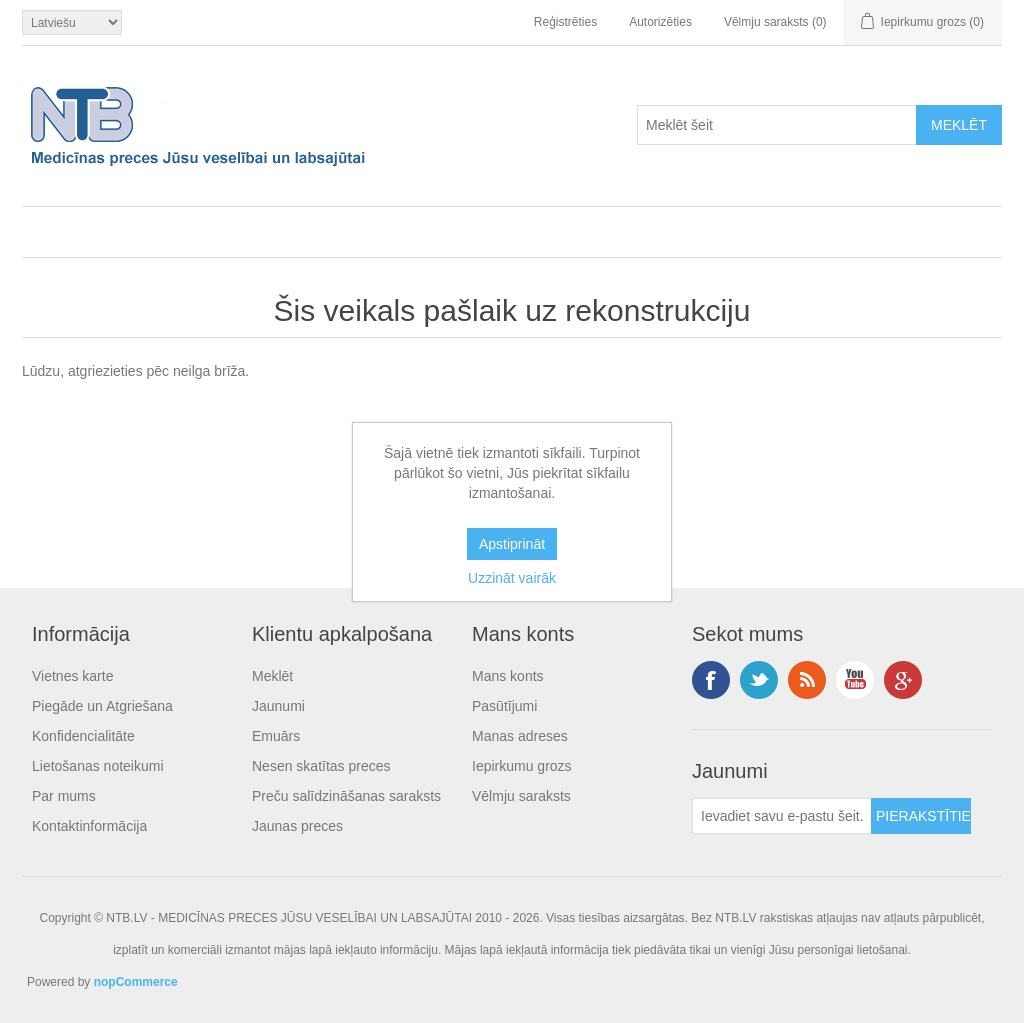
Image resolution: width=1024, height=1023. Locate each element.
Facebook (711, 680)
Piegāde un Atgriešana (102, 706)
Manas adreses (520, 736)
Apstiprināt (512, 544)
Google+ (903, 680)
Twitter (759, 680)
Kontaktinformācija (89, 826)
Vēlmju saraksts (521, 796)
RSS (807, 680)
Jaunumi (278, 706)
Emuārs (276, 736)
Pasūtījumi (504, 706)
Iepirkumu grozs (522, 766)
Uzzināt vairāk (512, 578)
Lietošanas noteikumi (98, 766)
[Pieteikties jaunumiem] (782, 816)
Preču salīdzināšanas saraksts (346, 796)
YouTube (855, 680)
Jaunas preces (297, 826)
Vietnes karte (72, 676)
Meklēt (272, 676)
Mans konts (508, 676)
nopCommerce (136, 982)
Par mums (64, 796)
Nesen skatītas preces (321, 766)
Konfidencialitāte (83, 736)
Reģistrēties (565, 22)
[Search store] (777, 125)
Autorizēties (660, 22)
